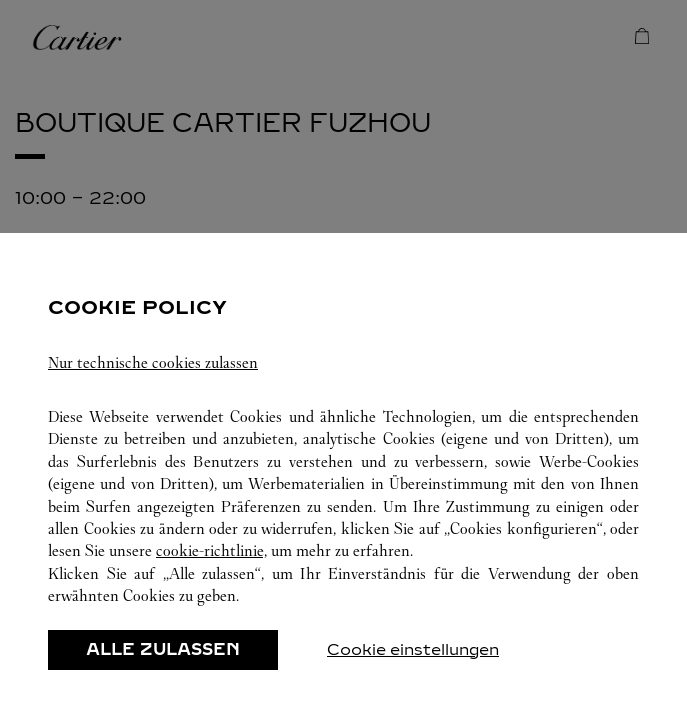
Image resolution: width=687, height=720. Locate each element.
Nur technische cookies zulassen (153, 362)
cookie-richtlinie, (211, 550)
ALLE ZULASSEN (163, 649)
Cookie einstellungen (413, 649)
